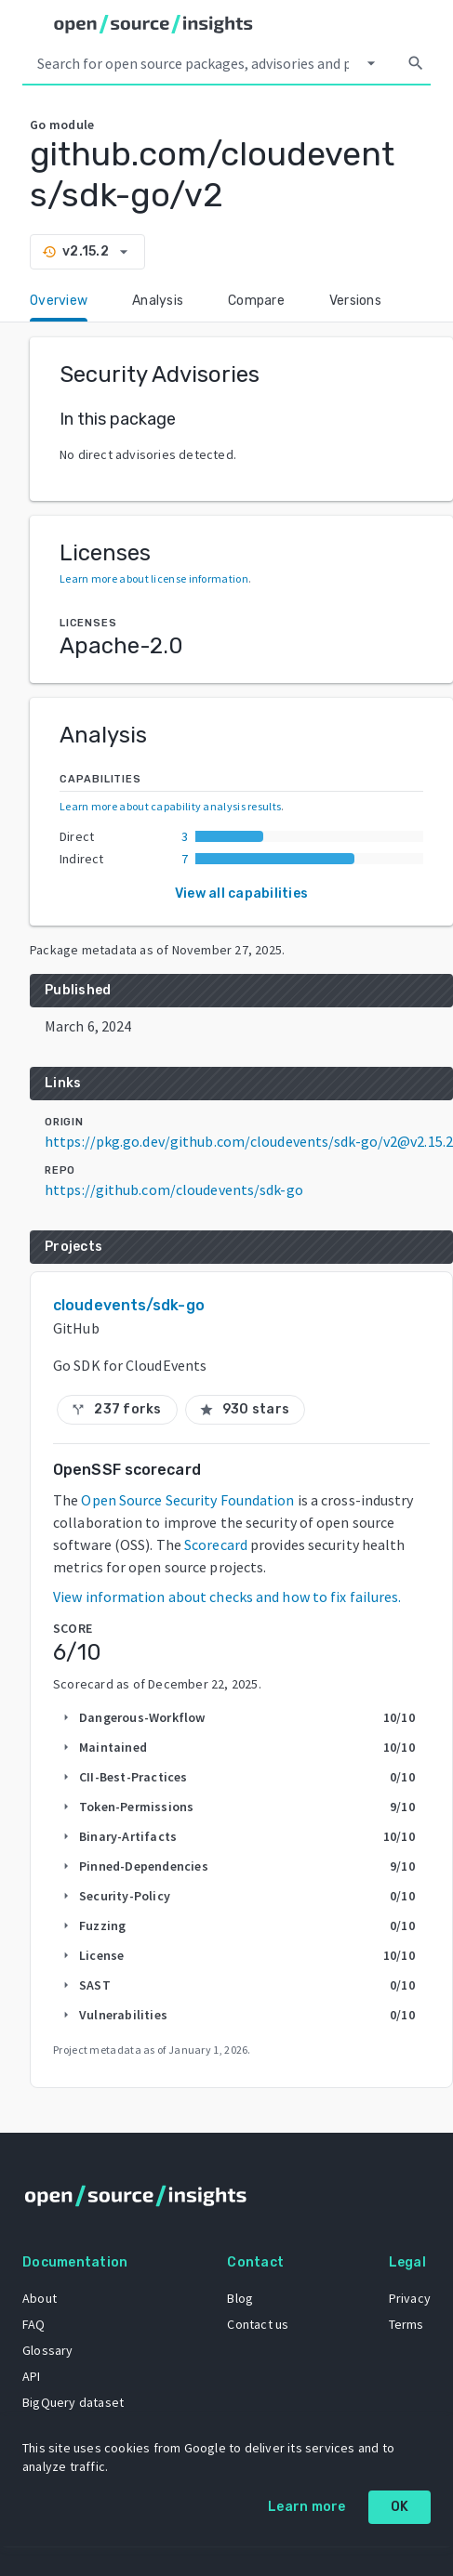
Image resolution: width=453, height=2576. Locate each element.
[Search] (416, 63)
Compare (256, 301)
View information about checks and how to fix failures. (227, 1596)
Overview (58, 301)
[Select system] (371, 63)
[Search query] (193, 63)
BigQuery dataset (73, 2402)
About (39, 2298)
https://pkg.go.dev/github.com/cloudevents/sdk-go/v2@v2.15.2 (249, 1141)
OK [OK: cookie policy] (400, 2507)
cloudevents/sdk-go (129, 1305)
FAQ (34, 2324)
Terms (406, 2324)
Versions (355, 301)
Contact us (257, 2324)
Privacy (410, 2298)
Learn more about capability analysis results (170, 806)
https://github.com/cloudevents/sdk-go (174, 1189)
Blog (240, 2298)
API (31, 2376)
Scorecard (215, 1544)
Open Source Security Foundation (187, 1500)
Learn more (307, 2507)
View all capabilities (241, 893)
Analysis (157, 301)
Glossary (47, 2350)
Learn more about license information (154, 578)
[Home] (153, 24)
